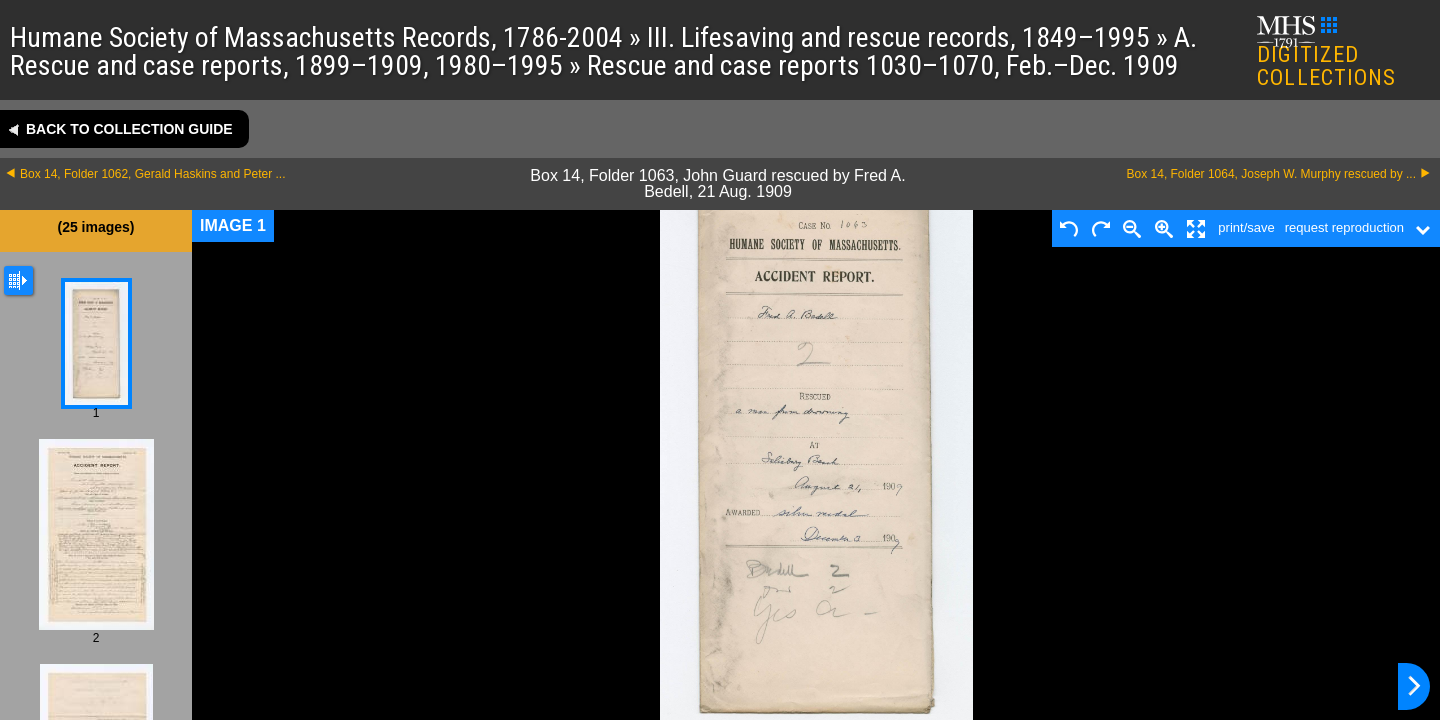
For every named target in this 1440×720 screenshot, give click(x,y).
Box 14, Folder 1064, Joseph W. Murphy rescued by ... (1271, 174)
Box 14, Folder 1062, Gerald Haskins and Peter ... (152, 174)
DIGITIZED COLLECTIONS (1326, 53)
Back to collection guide (129, 129)
